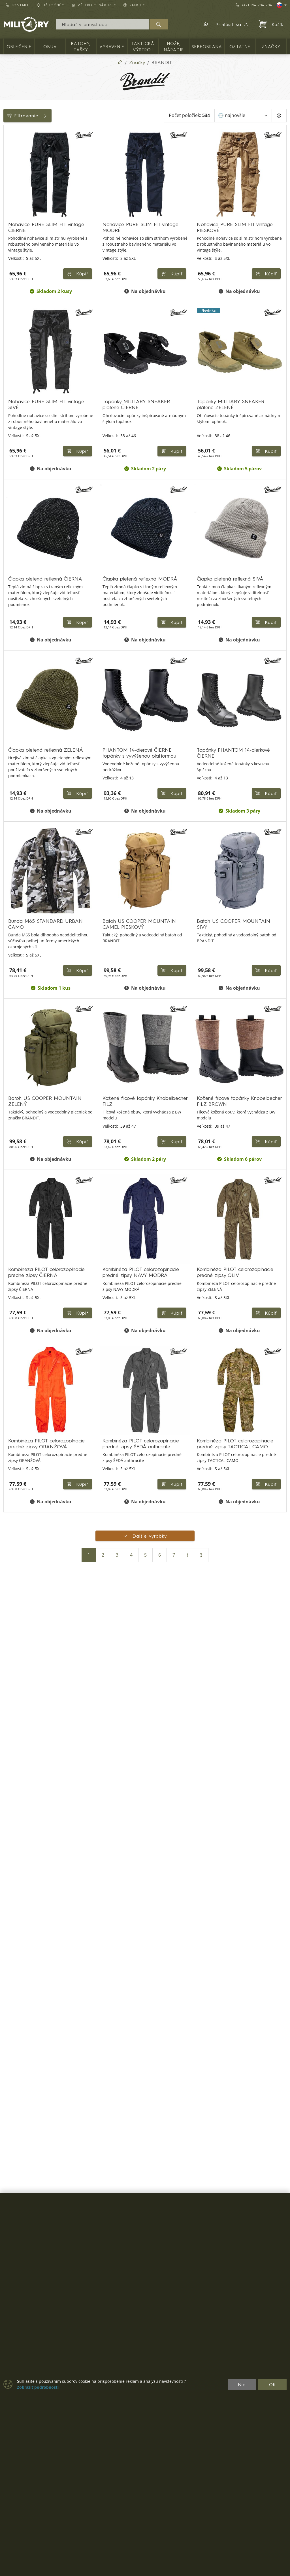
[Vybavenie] (7, 175)
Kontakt (17, 5)
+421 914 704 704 (254, 5)
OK (272, 2384)
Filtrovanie (46, 115)
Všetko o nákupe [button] (92, 5)
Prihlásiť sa (232, 24)
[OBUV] (7, 155)
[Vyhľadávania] (102, 24)
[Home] (120, 62)
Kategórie (17, 131)
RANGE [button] (132, 5)
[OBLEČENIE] (7, 145)
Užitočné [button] (49, 5)
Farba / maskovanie (28, 225)
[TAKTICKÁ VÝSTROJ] (7, 186)
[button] (205, 24)
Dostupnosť (18, 212)
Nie (242, 2384)
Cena (12, 199)
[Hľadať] (159, 24)
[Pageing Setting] (279, 115)
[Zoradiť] (243, 115)
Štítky (12, 238)
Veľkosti (15, 250)
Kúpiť (168, 277)
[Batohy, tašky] (7, 165)
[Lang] (281, 5)
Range (13, 263)
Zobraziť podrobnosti (38, 2387)
